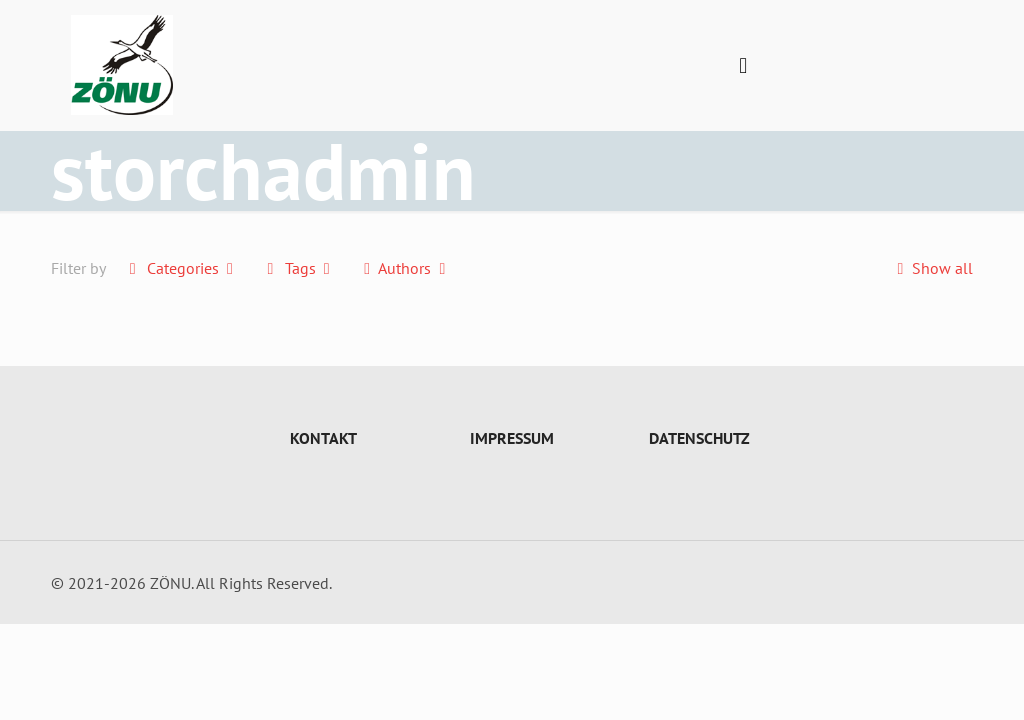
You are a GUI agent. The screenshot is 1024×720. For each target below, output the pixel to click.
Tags (298, 268)
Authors (405, 268)
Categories (181, 268)
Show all (930, 268)
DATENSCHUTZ (699, 438)
